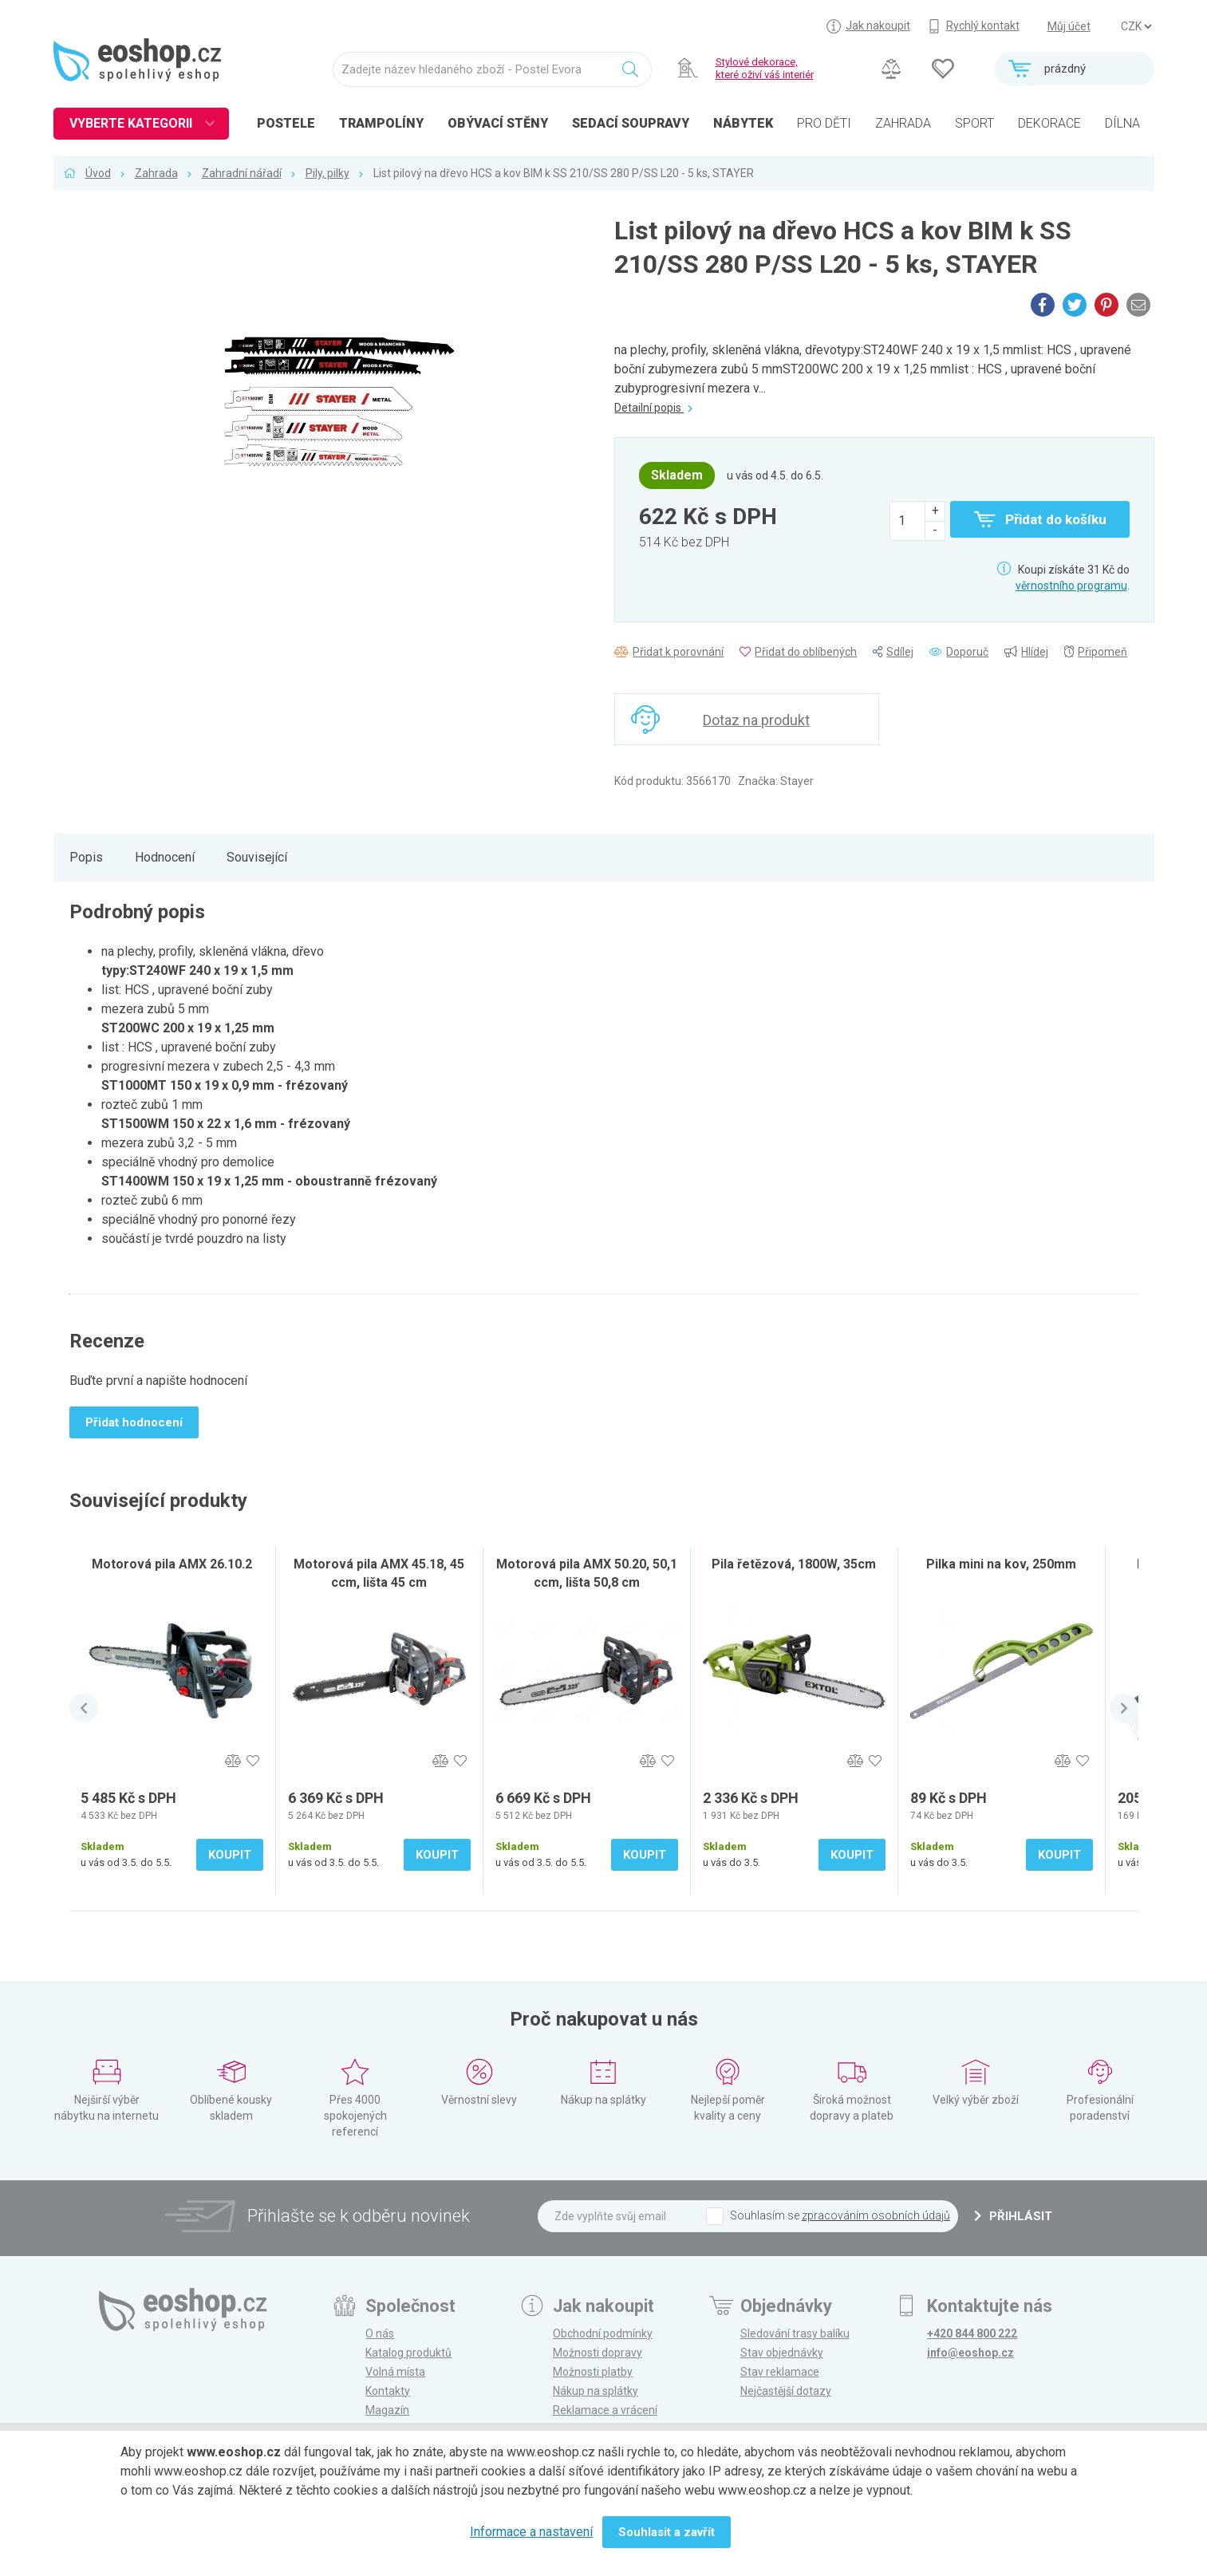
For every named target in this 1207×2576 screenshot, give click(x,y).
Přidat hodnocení (134, 1422)
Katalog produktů (408, 2352)
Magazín (387, 2410)
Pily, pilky (327, 173)
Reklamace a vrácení (605, 2410)
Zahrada (156, 173)
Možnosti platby (593, 2371)
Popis (86, 857)
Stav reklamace (779, 2371)
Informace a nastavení (531, 2531)
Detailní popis (653, 407)
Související (257, 857)
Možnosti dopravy (597, 2352)
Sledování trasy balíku (795, 2333)
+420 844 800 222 (972, 2333)
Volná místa (395, 2371)
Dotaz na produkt (756, 720)
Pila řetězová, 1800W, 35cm (794, 1564)
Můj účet (1069, 26)
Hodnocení (165, 857)
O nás (379, 2333)
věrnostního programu (1071, 585)
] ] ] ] (1136, 26)
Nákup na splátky (595, 2391)
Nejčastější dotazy (785, 2391)
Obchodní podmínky (603, 2333)
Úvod (98, 173)
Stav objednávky (781, 2352)
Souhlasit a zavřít (666, 2532)
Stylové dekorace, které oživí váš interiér (765, 68)
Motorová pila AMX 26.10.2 (172, 1564)
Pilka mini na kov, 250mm (1001, 1564)
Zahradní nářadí (242, 173)
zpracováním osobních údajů (876, 2215)
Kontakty (387, 2391)
